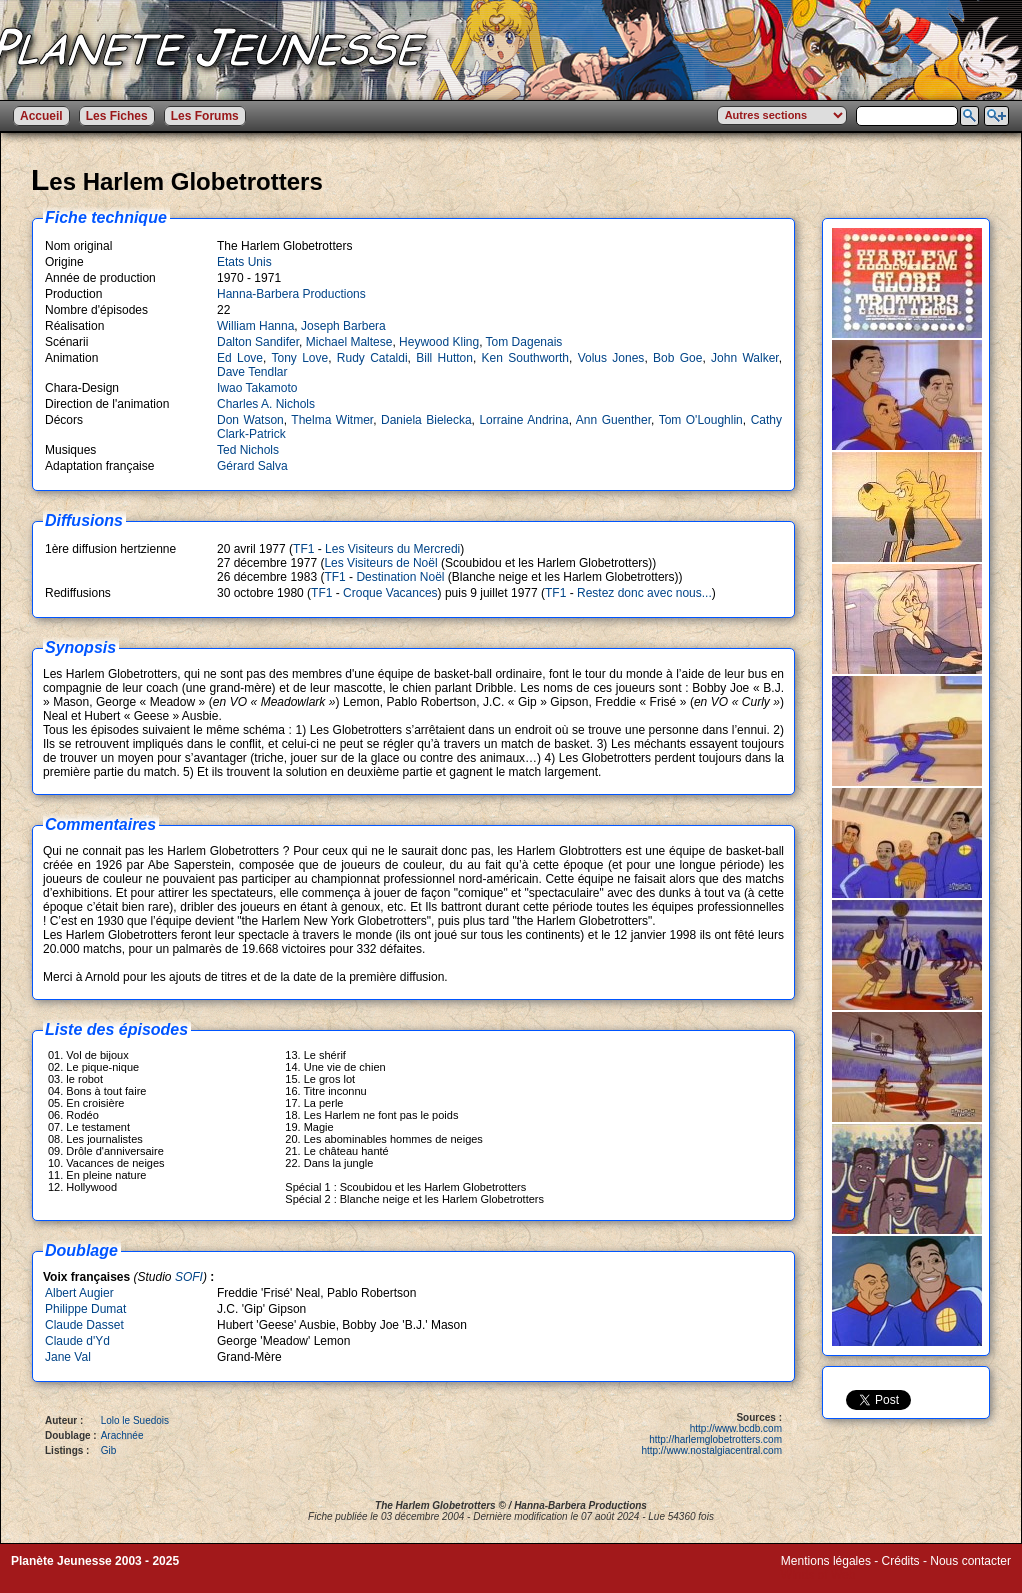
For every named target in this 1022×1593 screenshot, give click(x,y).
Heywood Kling (439, 342)
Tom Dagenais (524, 342)
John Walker (745, 358)
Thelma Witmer (332, 420)
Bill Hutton (444, 358)
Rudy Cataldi (372, 358)
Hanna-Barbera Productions (291, 294)
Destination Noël (400, 577)
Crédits (901, 1561)
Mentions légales (826, 1561)
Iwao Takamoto (257, 388)
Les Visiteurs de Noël (380, 563)
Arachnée (122, 1435)
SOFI (189, 1277)
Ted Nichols (248, 450)
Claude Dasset (84, 1325)
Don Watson (250, 420)
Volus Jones (611, 358)
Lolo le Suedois (135, 1420)
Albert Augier (79, 1293)
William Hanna (255, 326)
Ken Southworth (525, 358)
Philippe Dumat (85, 1309)
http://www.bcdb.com (736, 1428)
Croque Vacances (390, 593)
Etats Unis (244, 262)
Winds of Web (818, 1575)
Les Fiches (117, 116)
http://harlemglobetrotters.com (715, 1439)
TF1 (303, 549)
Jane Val (68, 1357)
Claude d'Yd (77, 1341)
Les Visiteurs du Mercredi (392, 549)
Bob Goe (677, 358)
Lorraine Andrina (523, 420)
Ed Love (240, 358)
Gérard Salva (252, 466)
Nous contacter (970, 1561)
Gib (109, 1450)
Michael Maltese (349, 342)
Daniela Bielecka (426, 420)
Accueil (41, 116)
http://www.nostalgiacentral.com (711, 1450)
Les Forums (205, 116)
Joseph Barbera (343, 326)
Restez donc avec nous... (644, 593)
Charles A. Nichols (266, 404)
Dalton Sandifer (258, 342)
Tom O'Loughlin (701, 420)
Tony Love (299, 358)
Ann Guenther (613, 420)
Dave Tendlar (252, 372)
